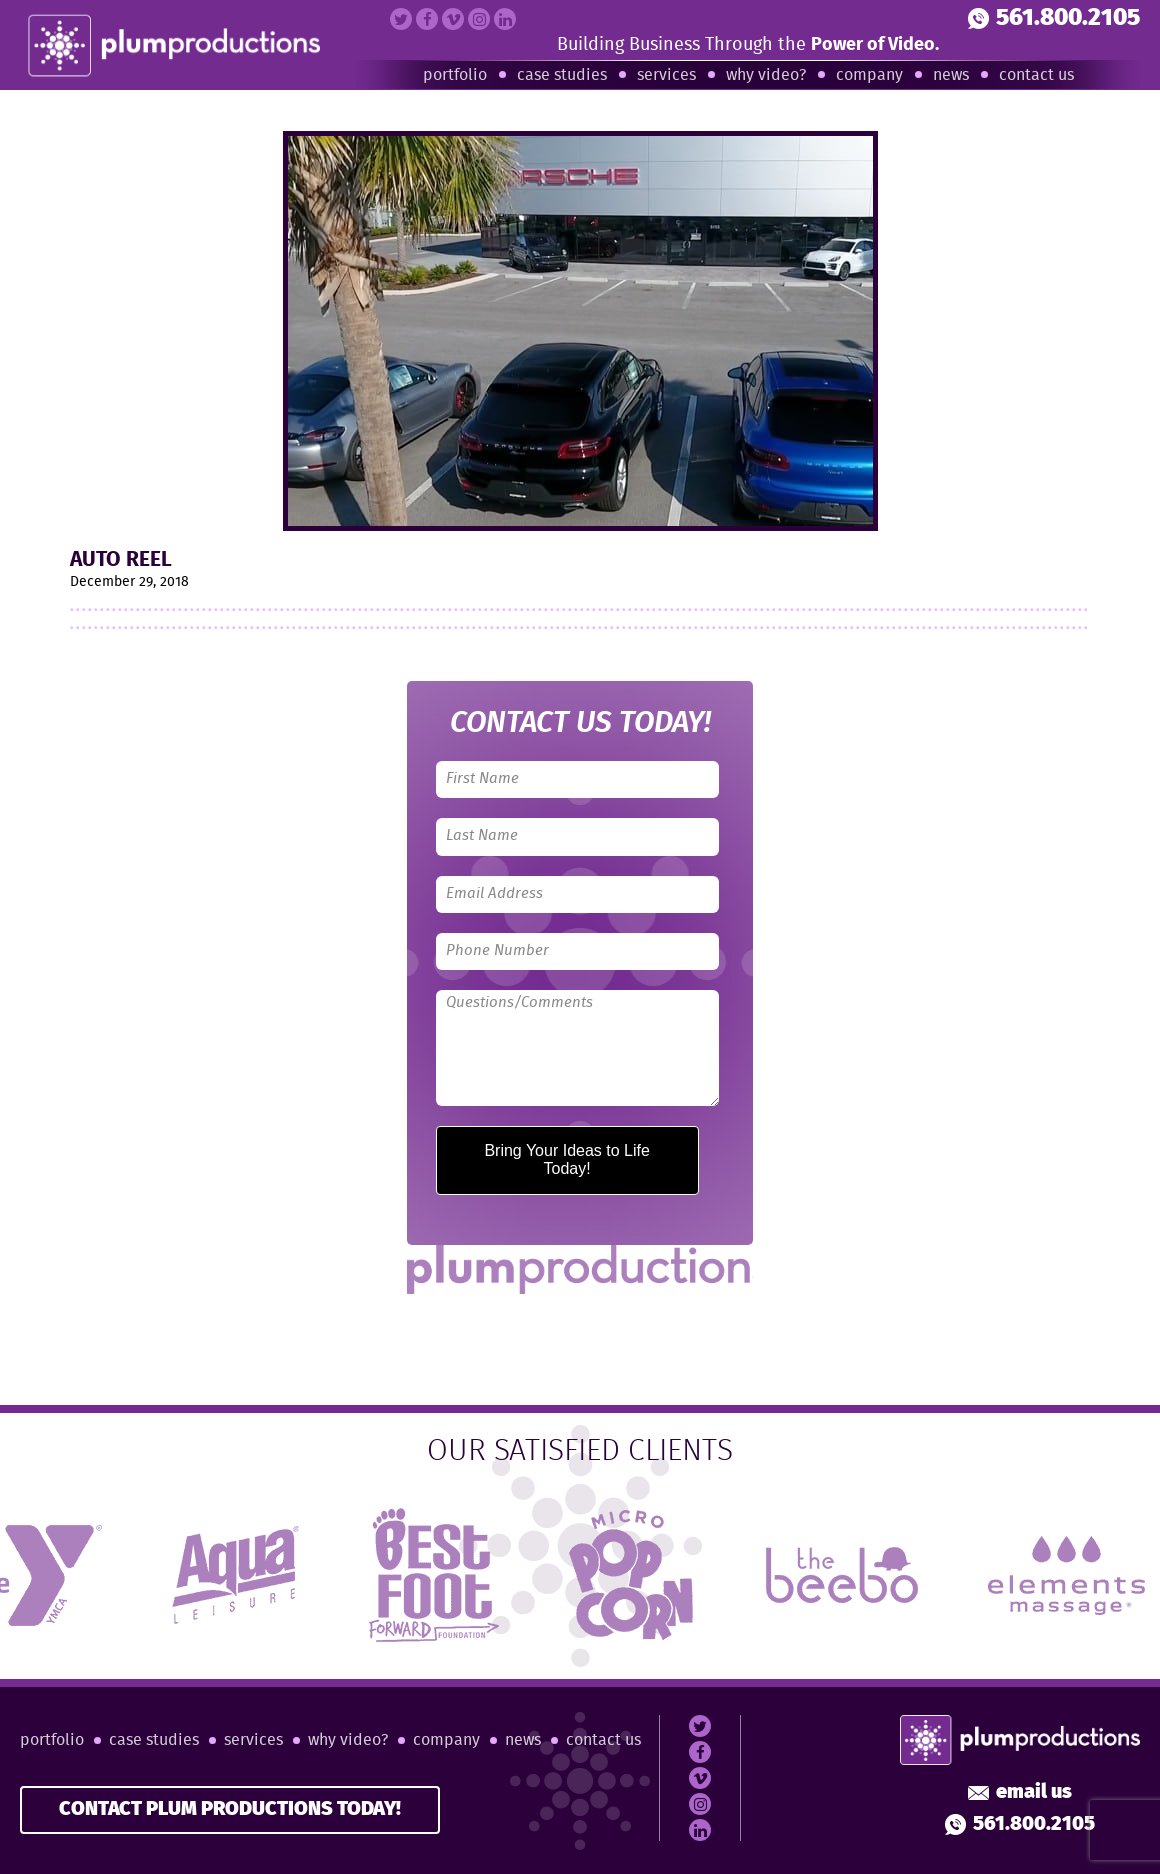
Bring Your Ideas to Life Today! (566, 1159)
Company (869, 75)
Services (666, 75)
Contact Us (1036, 75)
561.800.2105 (1054, 18)
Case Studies (562, 75)
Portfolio (455, 75)
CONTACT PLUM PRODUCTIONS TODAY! (230, 1809)
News (951, 75)
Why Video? (766, 75)
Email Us (1020, 1793)
